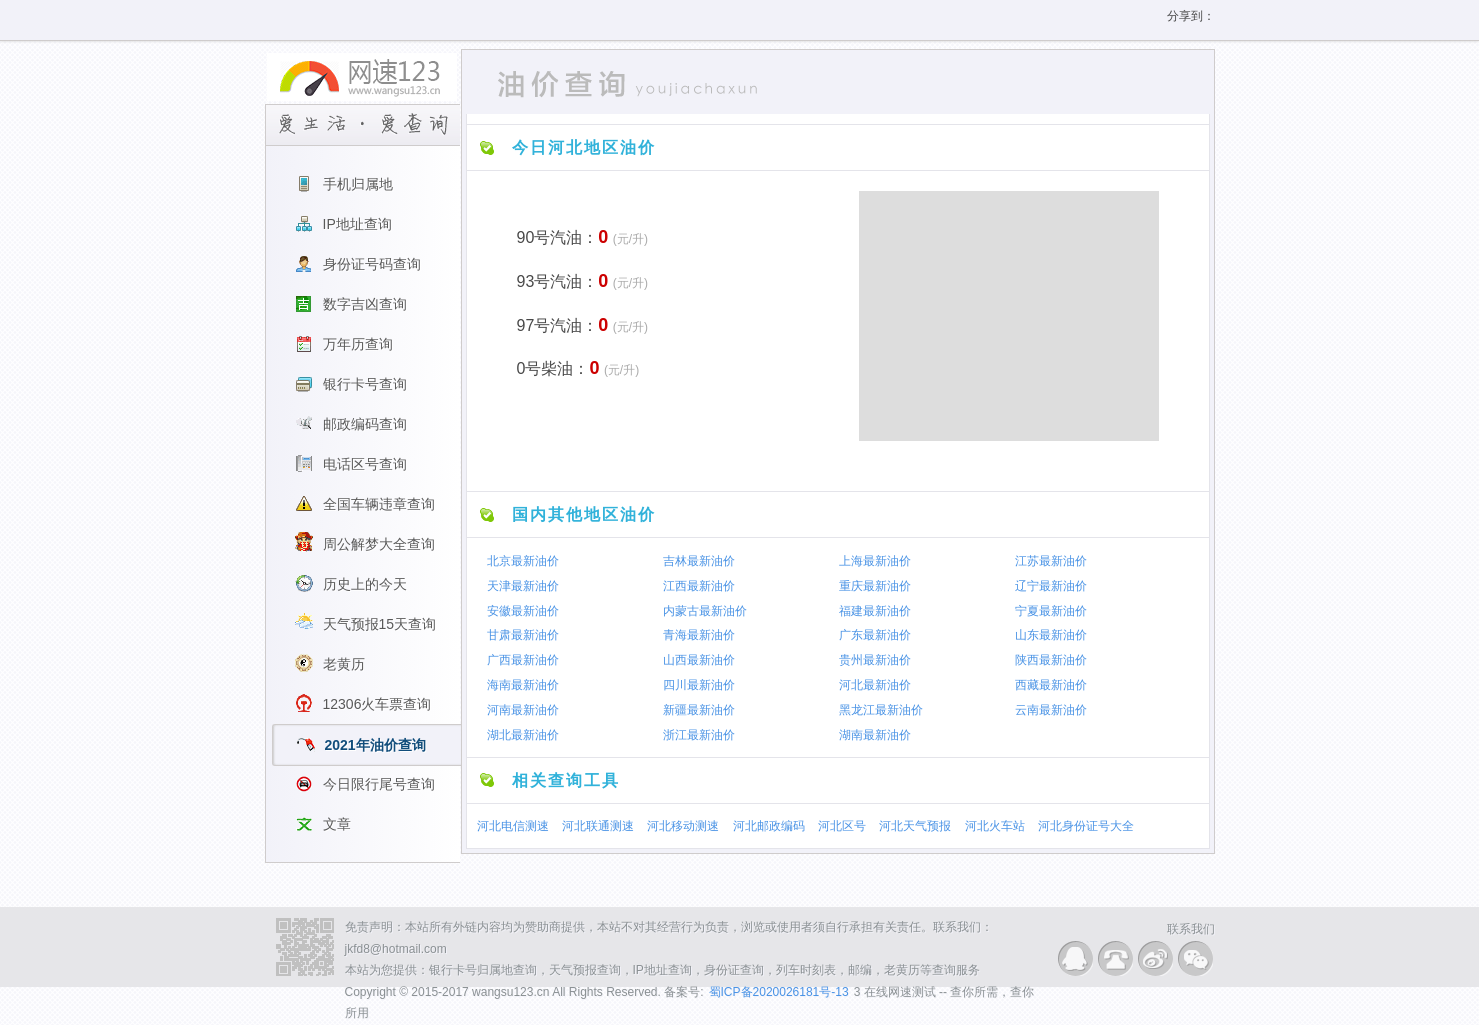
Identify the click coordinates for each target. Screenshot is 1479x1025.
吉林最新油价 (699, 561)
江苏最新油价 (1051, 561)
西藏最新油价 (1051, 685)
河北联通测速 (598, 826)
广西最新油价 (523, 660)
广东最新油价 (875, 635)
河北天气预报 (915, 826)
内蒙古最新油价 (705, 610)
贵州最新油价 (875, 660)
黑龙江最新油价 (881, 710)
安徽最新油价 (523, 610)
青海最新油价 (699, 635)
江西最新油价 (699, 586)
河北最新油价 (875, 685)
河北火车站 (995, 826)
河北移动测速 (683, 826)
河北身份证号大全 (1086, 826)
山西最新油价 (699, 660)
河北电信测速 (513, 826)
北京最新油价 (523, 561)
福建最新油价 (875, 610)
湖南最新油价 (875, 735)
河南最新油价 (523, 710)
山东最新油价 (1051, 635)
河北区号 (842, 826)
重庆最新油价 (875, 586)
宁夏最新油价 (1051, 610)
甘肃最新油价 (523, 635)
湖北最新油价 (523, 735)
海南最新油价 (523, 685)
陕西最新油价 (1051, 660)
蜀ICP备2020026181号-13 (779, 992)
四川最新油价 (699, 685)
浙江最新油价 (699, 735)
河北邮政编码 (769, 826)
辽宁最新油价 (1051, 586)
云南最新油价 (1051, 710)
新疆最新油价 (699, 710)
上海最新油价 (875, 561)
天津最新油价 (523, 586)
